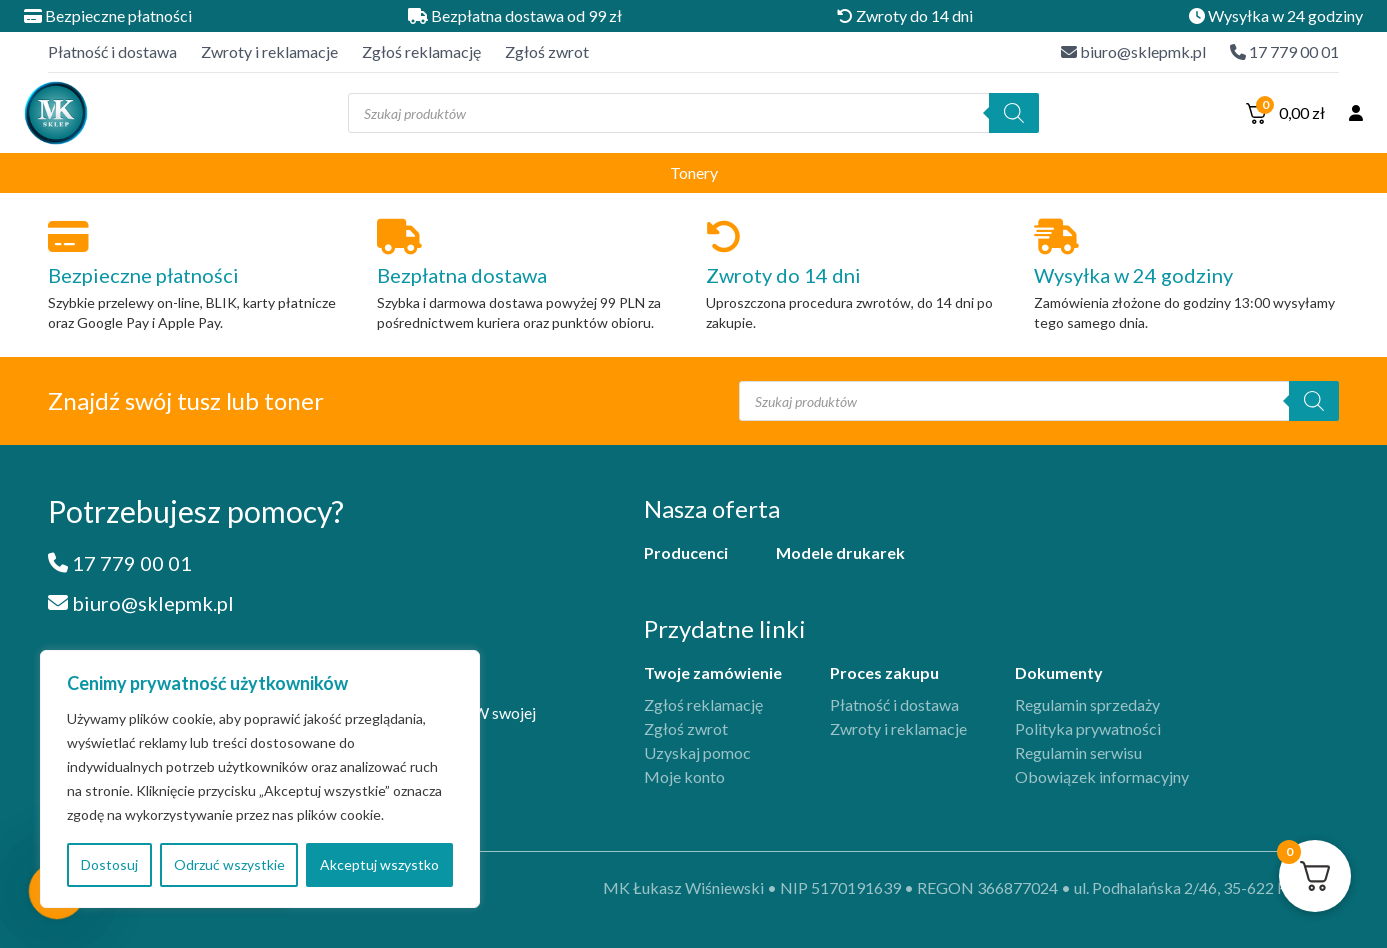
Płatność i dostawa (112, 51)
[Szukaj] (1014, 113)
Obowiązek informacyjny (1102, 776)
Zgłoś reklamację (421, 51)
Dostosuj (109, 864)
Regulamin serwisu (1078, 752)
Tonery (694, 172)
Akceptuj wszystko (379, 864)
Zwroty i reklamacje (269, 51)
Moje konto (684, 776)
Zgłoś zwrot (547, 51)
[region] (260, 779)
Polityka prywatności (1088, 728)
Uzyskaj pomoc (697, 752)
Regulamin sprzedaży (1087, 704)
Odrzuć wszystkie (229, 864)
